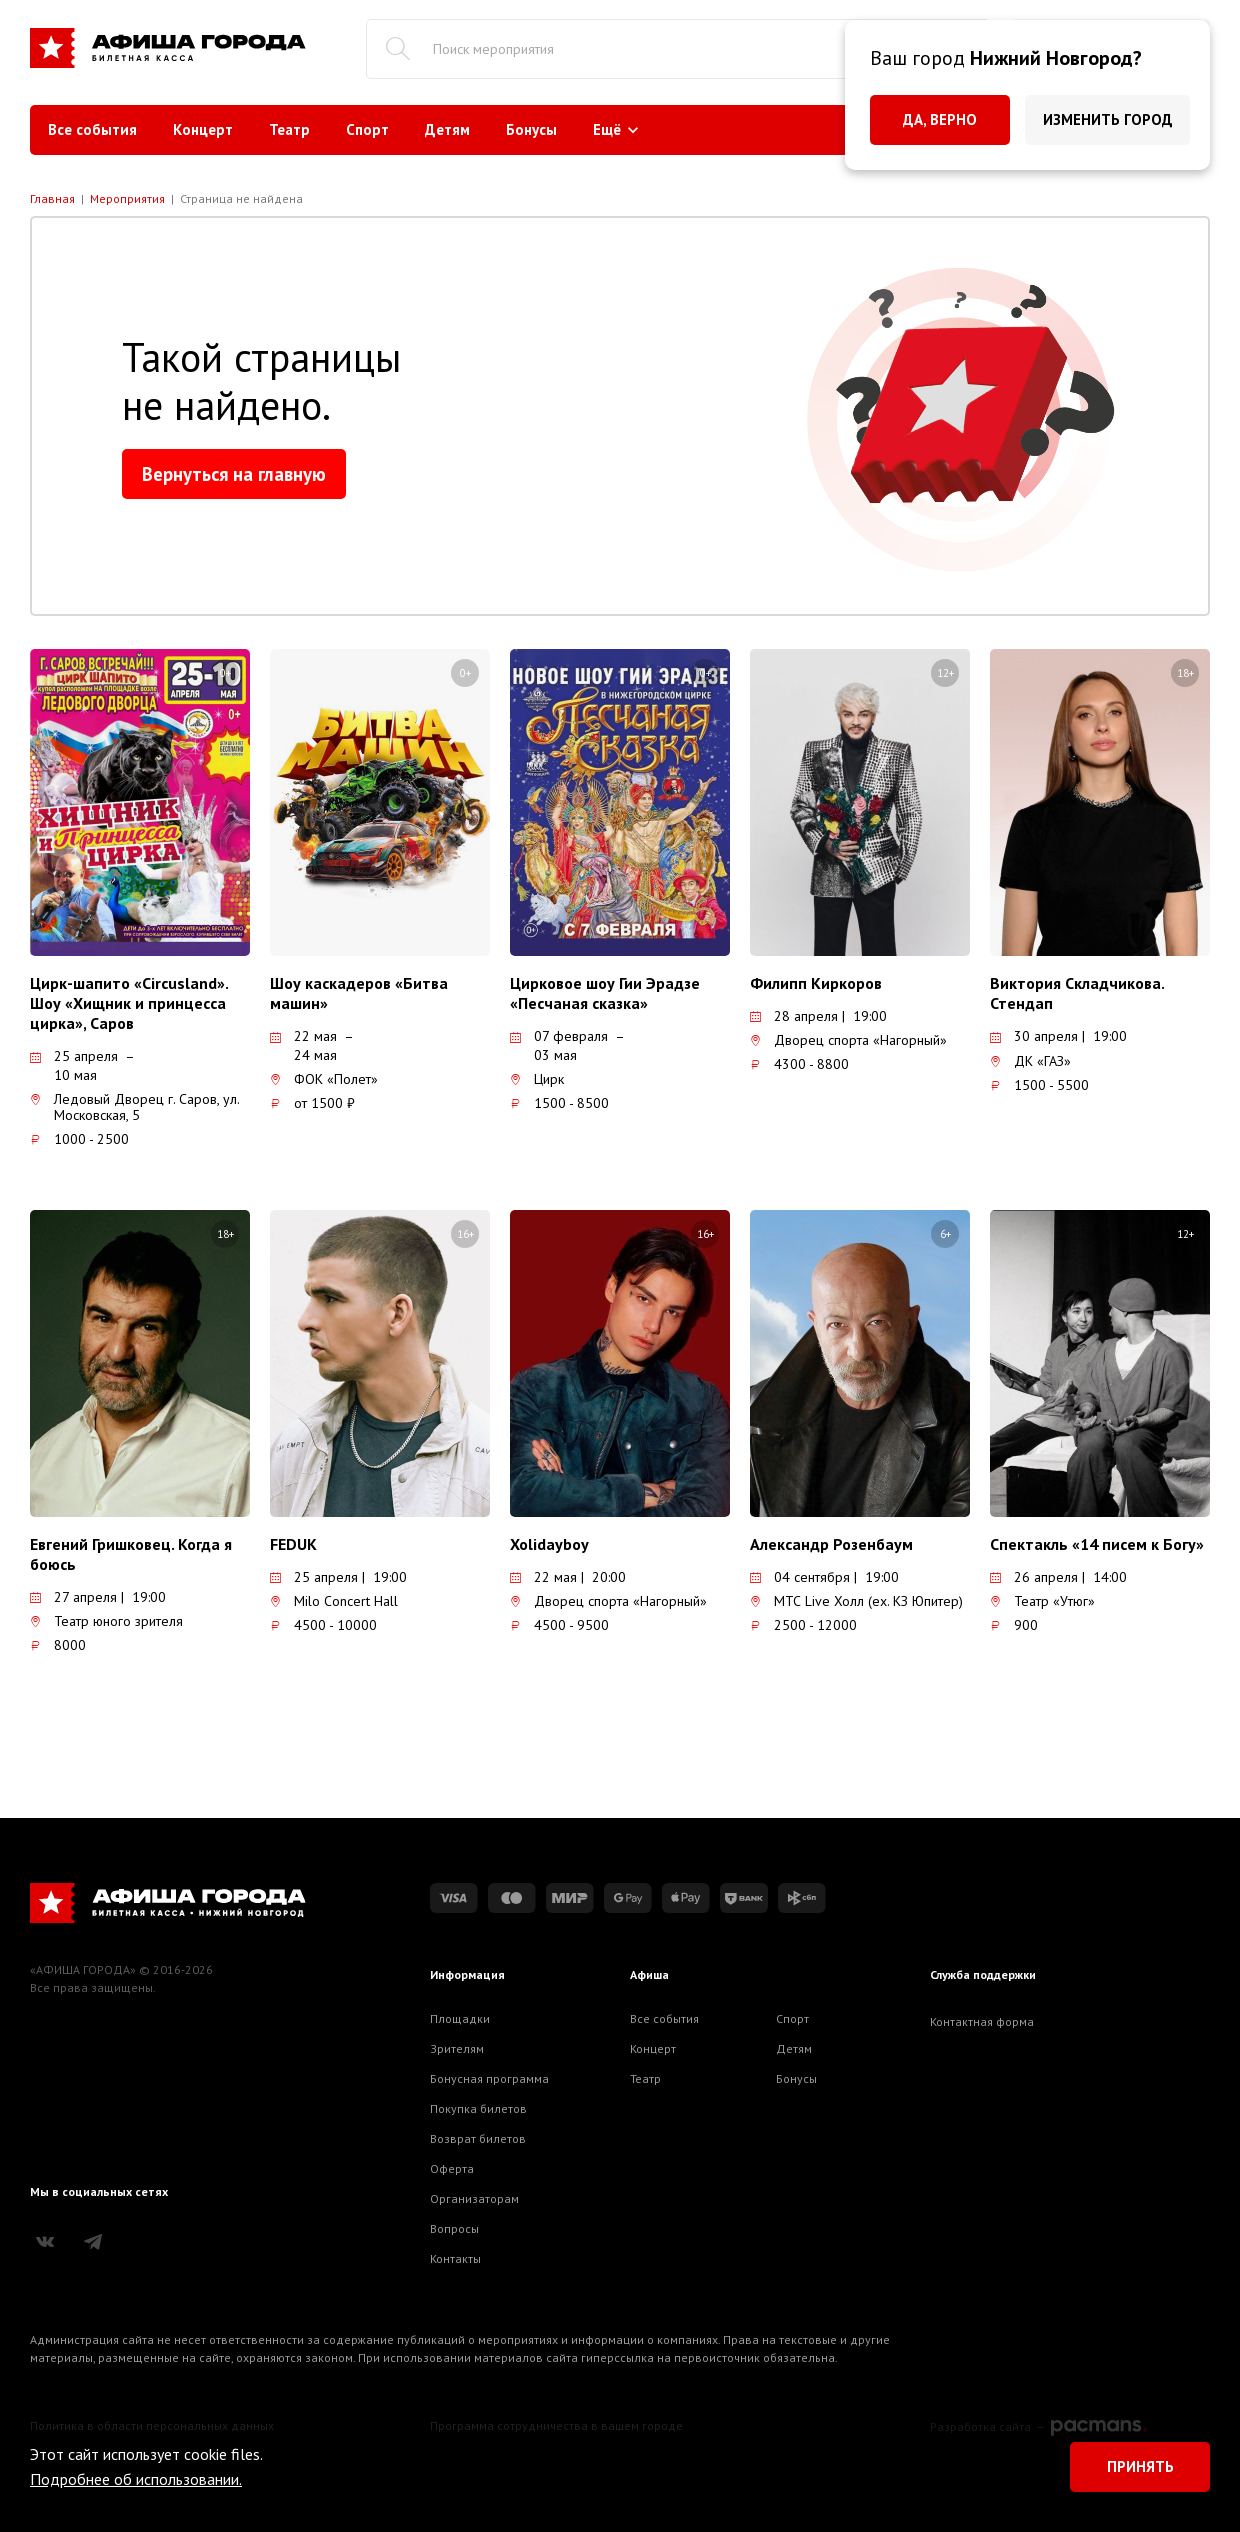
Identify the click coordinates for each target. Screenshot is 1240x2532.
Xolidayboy (549, 1544)
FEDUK (293, 1544)
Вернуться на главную (234, 474)
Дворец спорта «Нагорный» (848, 1040)
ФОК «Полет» (324, 1079)
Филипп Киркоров (816, 983)
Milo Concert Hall (334, 1601)
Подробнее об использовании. (136, 2479)
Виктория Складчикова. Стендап (1077, 993)
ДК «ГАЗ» (1030, 1061)
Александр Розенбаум (831, 1544)
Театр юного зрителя (106, 1621)
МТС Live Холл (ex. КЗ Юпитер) (856, 1601)
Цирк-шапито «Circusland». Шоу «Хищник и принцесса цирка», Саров (129, 1003)
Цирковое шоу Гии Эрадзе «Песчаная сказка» (605, 993)
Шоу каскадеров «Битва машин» (359, 993)
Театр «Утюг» (1042, 1601)
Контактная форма (982, 2021)
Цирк (537, 1079)
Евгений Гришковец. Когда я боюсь (131, 1554)
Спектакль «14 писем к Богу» (1097, 1544)
